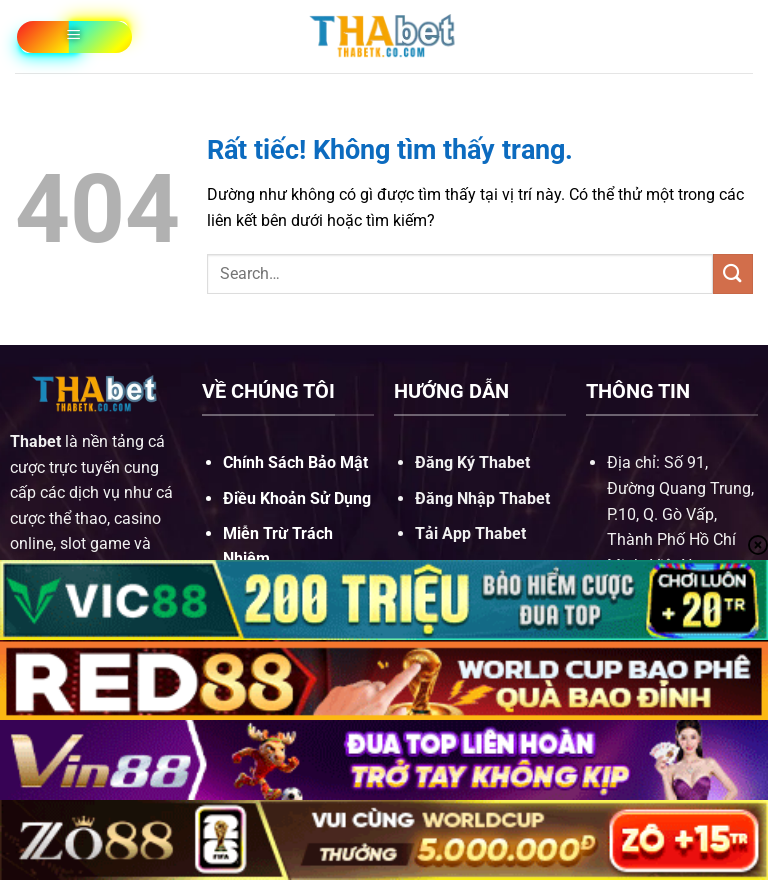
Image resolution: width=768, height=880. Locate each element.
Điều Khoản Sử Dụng (297, 498)
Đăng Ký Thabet (472, 462)
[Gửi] (733, 273)
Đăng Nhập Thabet (482, 498)
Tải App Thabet (470, 533)
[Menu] (74, 37)
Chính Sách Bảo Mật (295, 462)
